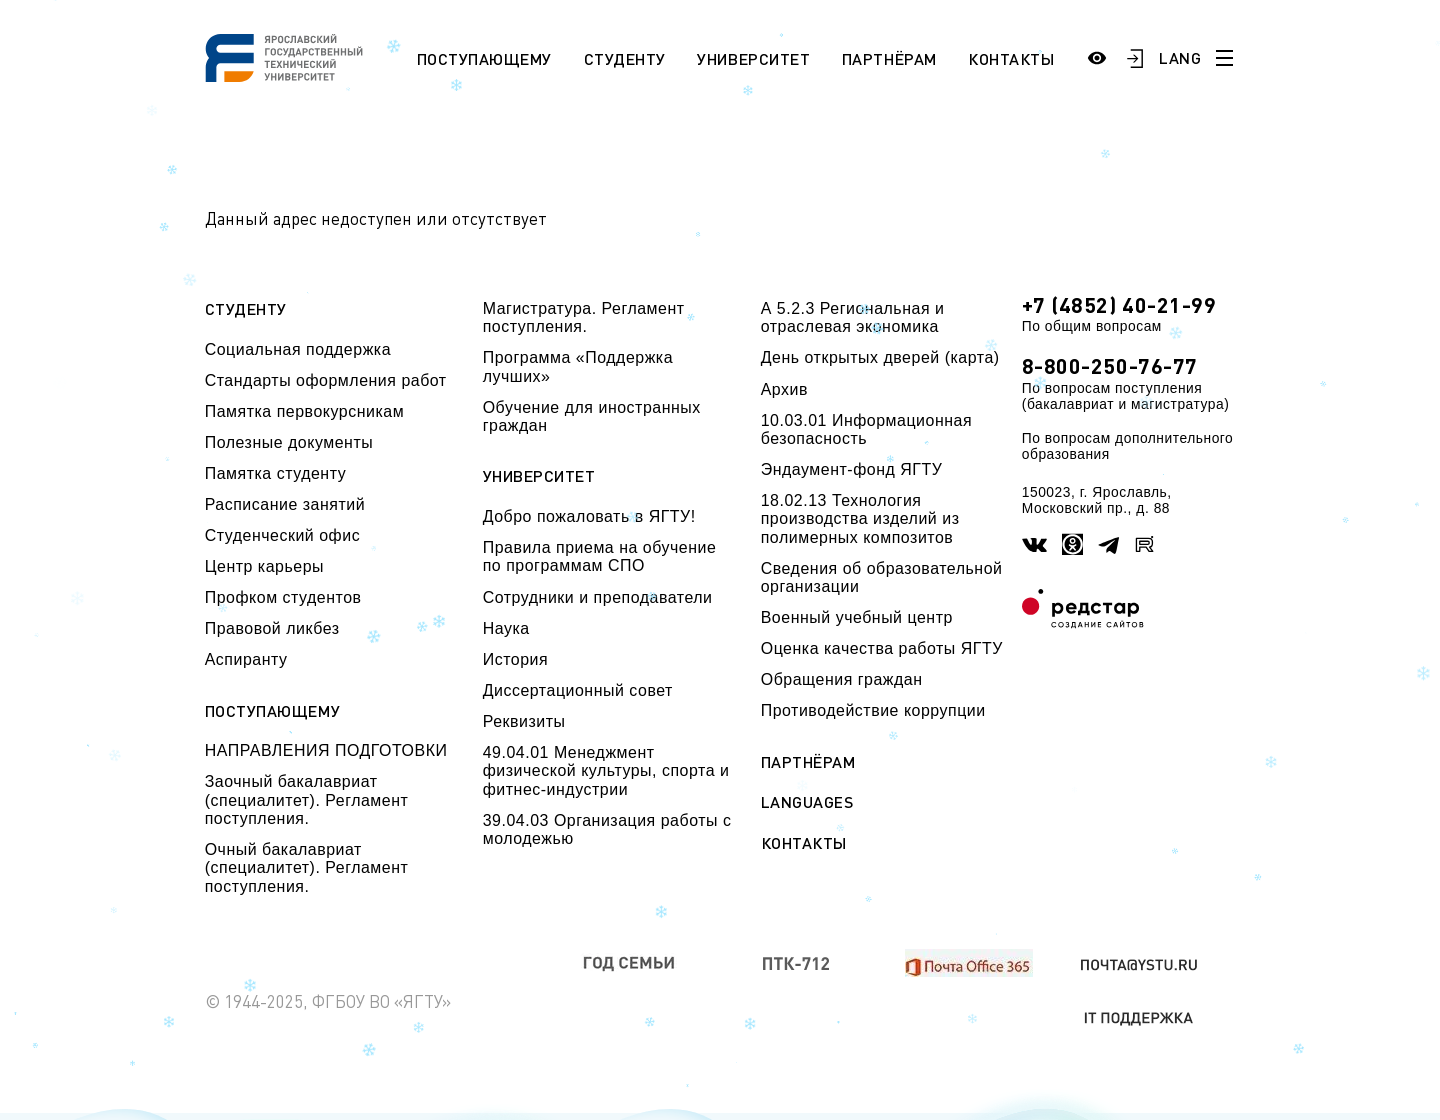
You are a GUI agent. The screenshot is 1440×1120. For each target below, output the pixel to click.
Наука (506, 628)
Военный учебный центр (857, 617)
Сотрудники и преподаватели (598, 597)
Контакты (1011, 58)
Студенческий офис (282, 535)
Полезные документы (289, 442)
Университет (753, 58)
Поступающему (484, 58)
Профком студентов (283, 597)
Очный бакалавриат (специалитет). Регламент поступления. (307, 868)
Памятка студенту (276, 473)
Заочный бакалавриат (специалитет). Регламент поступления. (307, 800)
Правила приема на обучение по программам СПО (600, 556)
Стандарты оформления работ (326, 380)
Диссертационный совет (578, 690)
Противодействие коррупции (873, 710)
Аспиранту (246, 659)
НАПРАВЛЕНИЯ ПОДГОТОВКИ (326, 750)
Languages (807, 802)
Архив (784, 389)
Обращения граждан (842, 679)
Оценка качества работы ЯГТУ (882, 648)
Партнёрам (889, 58)
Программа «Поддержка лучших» (578, 366)
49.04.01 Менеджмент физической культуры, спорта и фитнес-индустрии (606, 771)
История (515, 659)
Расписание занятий (285, 504)
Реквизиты (524, 721)
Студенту (625, 58)
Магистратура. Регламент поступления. (584, 317)
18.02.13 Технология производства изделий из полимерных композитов (860, 519)
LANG (1180, 57)
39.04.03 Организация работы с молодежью (607, 829)
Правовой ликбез (272, 628)
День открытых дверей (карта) (880, 357)
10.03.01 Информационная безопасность (866, 429)
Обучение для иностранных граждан (592, 416)
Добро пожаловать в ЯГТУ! (589, 516)
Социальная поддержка (298, 349)
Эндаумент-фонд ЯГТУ (852, 469)
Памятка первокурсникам (304, 411)
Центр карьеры (264, 566)
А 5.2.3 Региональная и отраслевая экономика (853, 317)
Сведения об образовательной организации (882, 577)
